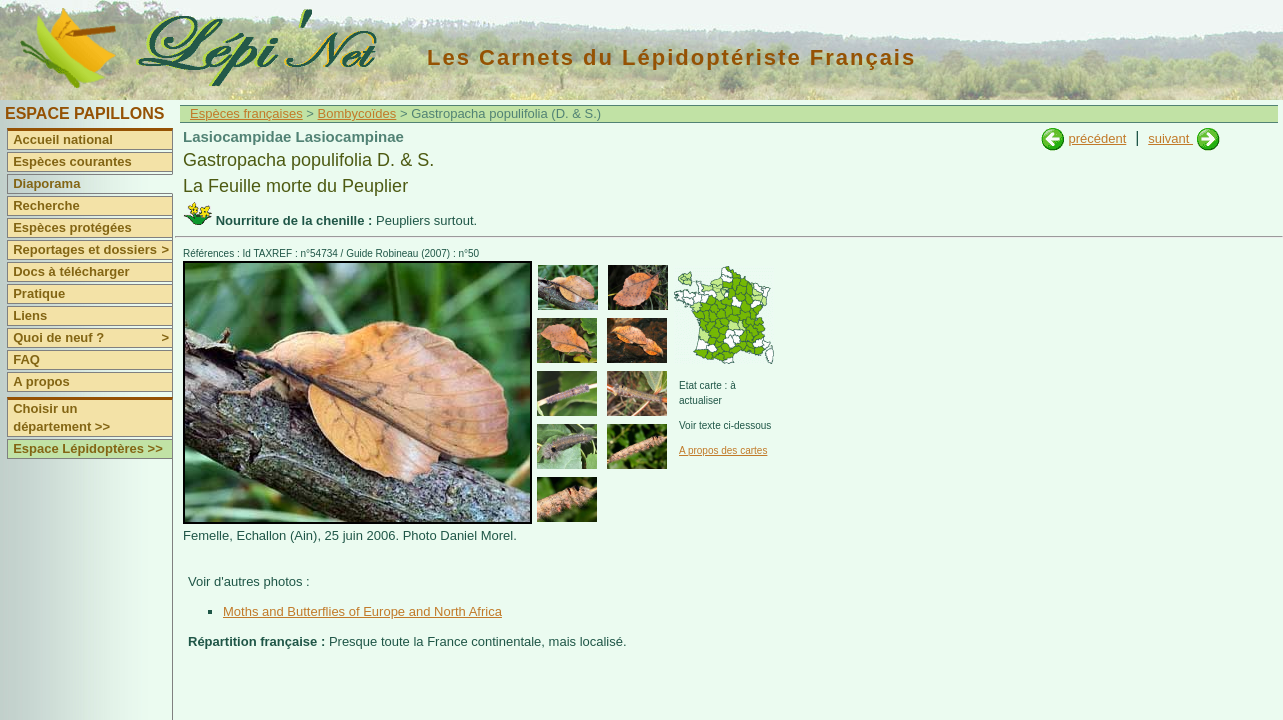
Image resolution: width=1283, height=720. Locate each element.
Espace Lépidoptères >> (88, 448)
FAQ (26, 359)
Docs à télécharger (71, 271)
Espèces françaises (246, 113)
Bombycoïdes (357, 113)
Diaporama (46, 183)
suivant (1170, 138)
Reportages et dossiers (92, 250)
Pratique (39, 293)
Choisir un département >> (61, 417)
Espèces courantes (72, 161)
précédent (1097, 138)
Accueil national (63, 139)
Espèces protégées (72, 227)
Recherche (46, 205)
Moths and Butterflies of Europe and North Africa (362, 611)
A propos (41, 381)
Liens (30, 315)
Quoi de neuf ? (92, 338)
